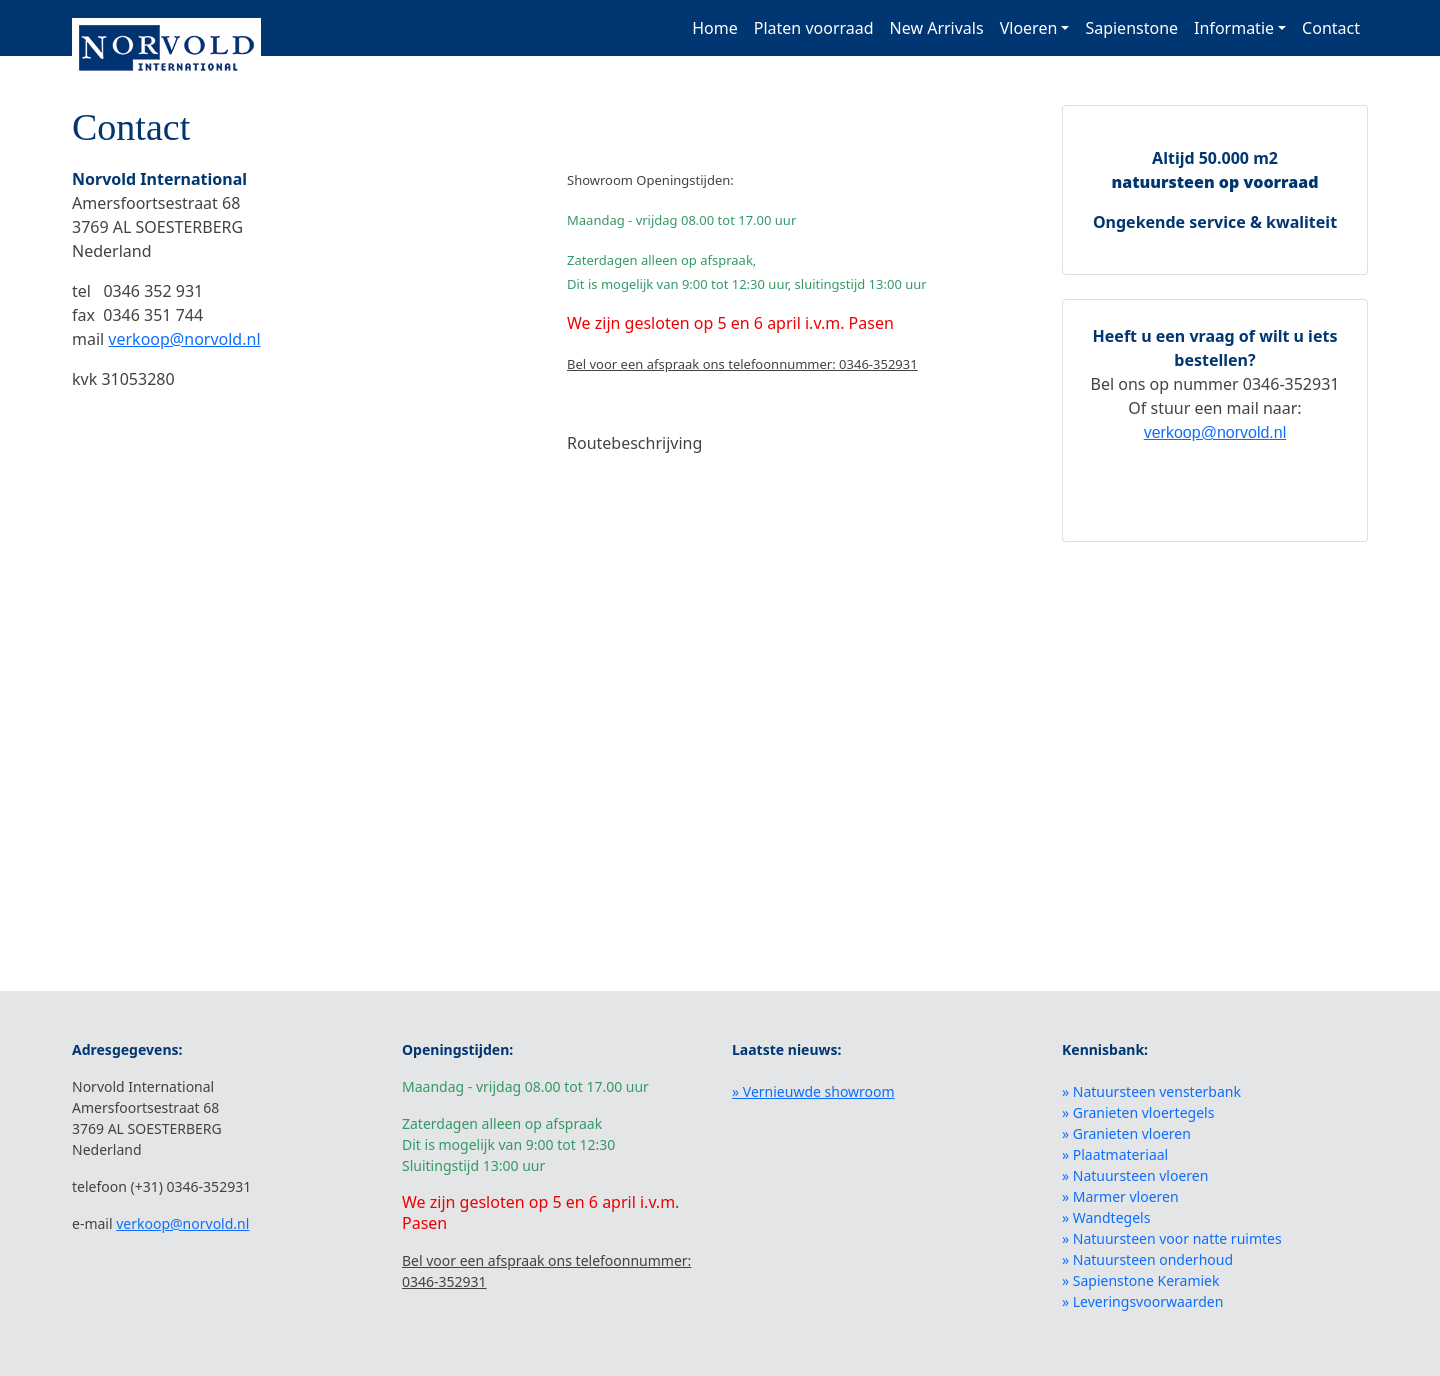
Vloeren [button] (1029, 28)
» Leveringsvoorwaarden (1142, 1301)
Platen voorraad (814, 28)
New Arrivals (937, 28)
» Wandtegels (1106, 1217)
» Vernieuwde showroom (813, 1091)
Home (715, 28)
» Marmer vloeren (1120, 1196)
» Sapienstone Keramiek (1141, 1280)
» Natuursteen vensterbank (1151, 1091)
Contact (1331, 28)
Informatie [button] (1234, 28)
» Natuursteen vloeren (1135, 1175)
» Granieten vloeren (1126, 1133)
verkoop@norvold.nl (184, 339)
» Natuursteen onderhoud (1147, 1259)
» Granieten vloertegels (1138, 1112)
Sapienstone (1131, 28)
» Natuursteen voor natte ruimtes (1172, 1238)
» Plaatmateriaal (1115, 1154)
